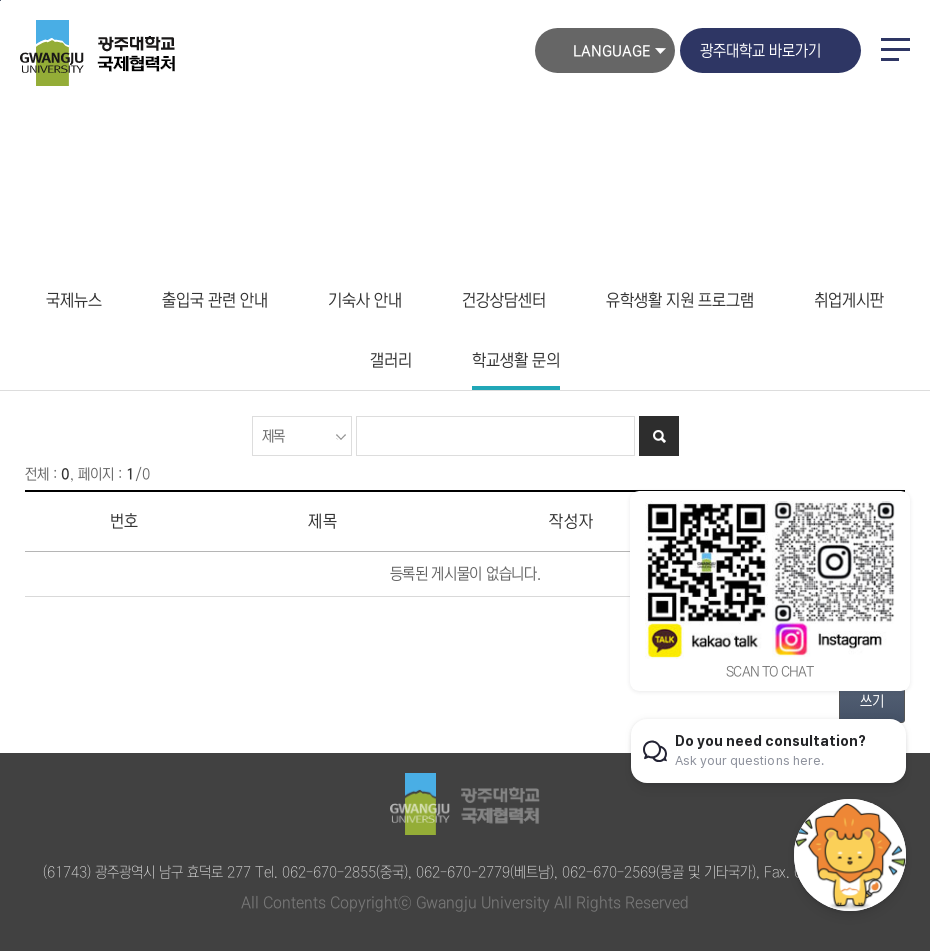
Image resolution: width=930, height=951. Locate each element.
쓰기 (872, 701)
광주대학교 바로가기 (760, 50)
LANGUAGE (611, 51)
